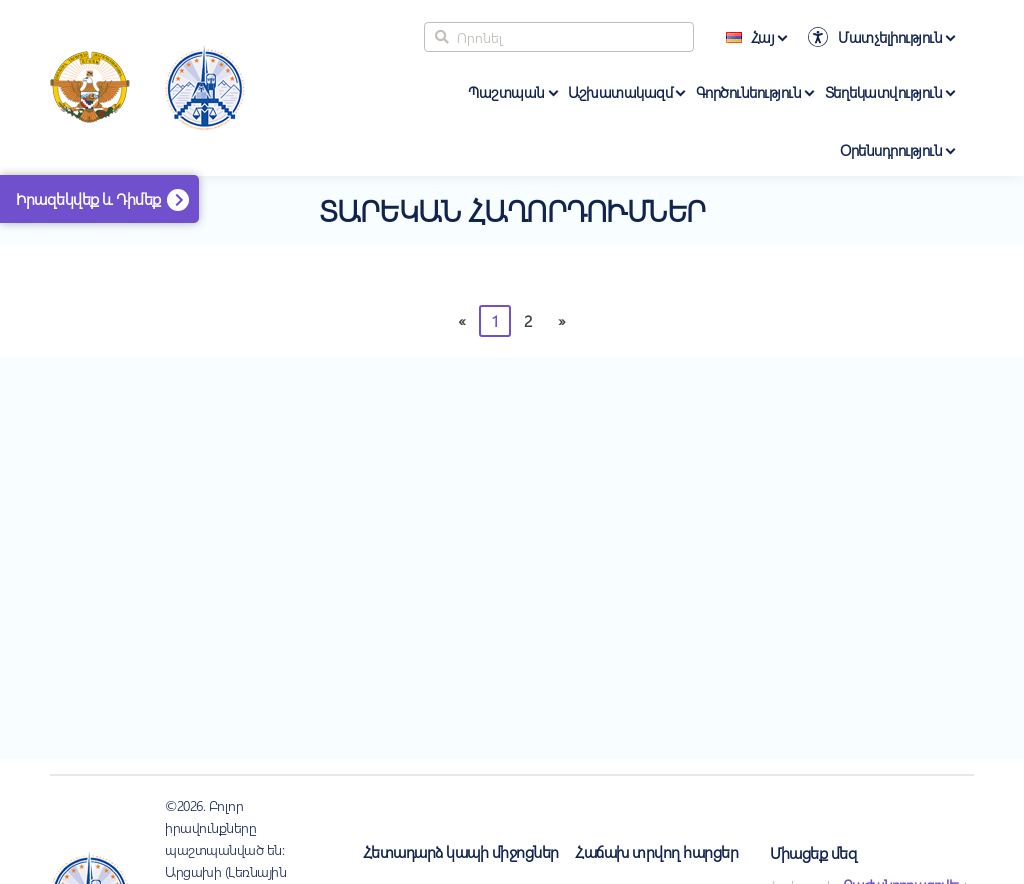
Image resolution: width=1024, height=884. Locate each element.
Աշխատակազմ (620, 92)
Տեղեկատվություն (884, 92)
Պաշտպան (506, 92)
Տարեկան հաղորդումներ (512, 210)
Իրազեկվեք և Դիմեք (88, 198)
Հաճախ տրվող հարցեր (656, 851)
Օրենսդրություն (891, 150)
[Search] (559, 37)
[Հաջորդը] (562, 321)
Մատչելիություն (890, 37)
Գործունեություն (749, 92)
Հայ (750, 37)
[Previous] (462, 321)
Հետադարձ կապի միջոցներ (461, 851)
